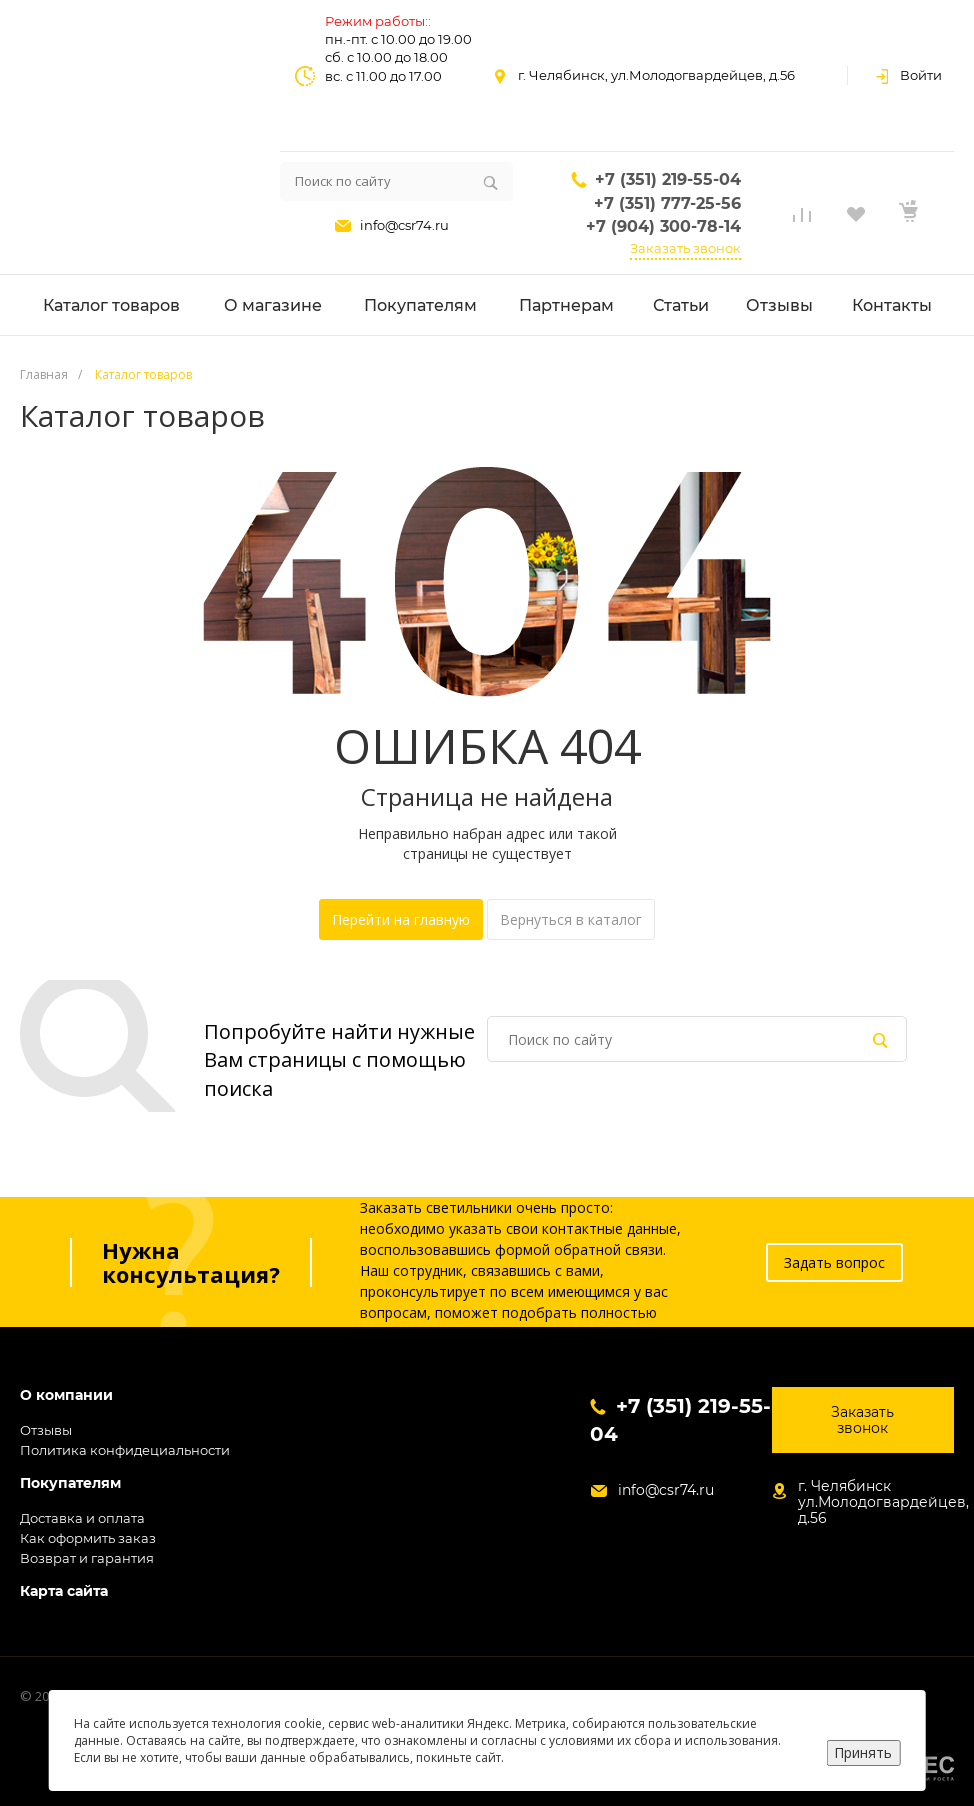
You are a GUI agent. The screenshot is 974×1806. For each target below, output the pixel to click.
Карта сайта (64, 1591)
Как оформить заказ (88, 1538)
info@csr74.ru (404, 225)
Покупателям (70, 1483)
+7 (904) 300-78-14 (663, 226)
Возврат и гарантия (87, 1558)
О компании (66, 1395)
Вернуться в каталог (571, 919)
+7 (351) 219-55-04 (668, 179)
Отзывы (46, 1430)
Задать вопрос (834, 1262)
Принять (863, 1752)
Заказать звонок (685, 248)
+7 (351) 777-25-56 (667, 203)
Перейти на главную (401, 919)
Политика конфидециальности (125, 1450)
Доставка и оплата (82, 1518)
